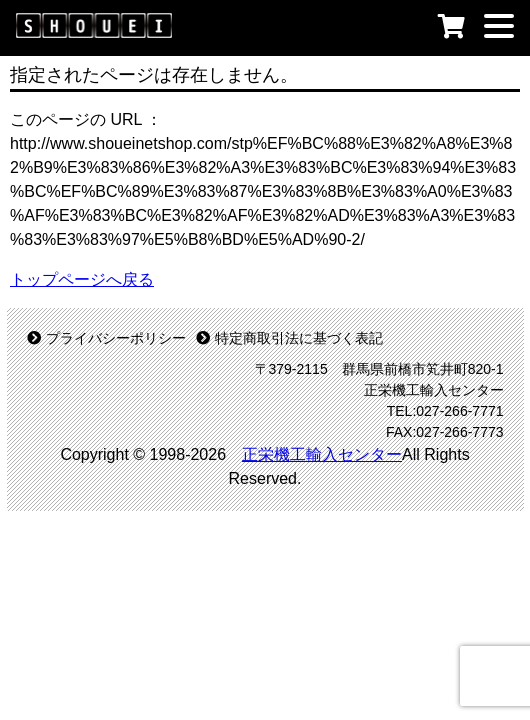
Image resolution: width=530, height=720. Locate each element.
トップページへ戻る (82, 279)
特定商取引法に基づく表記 (289, 338)
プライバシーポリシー (106, 338)
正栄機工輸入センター (322, 454)
